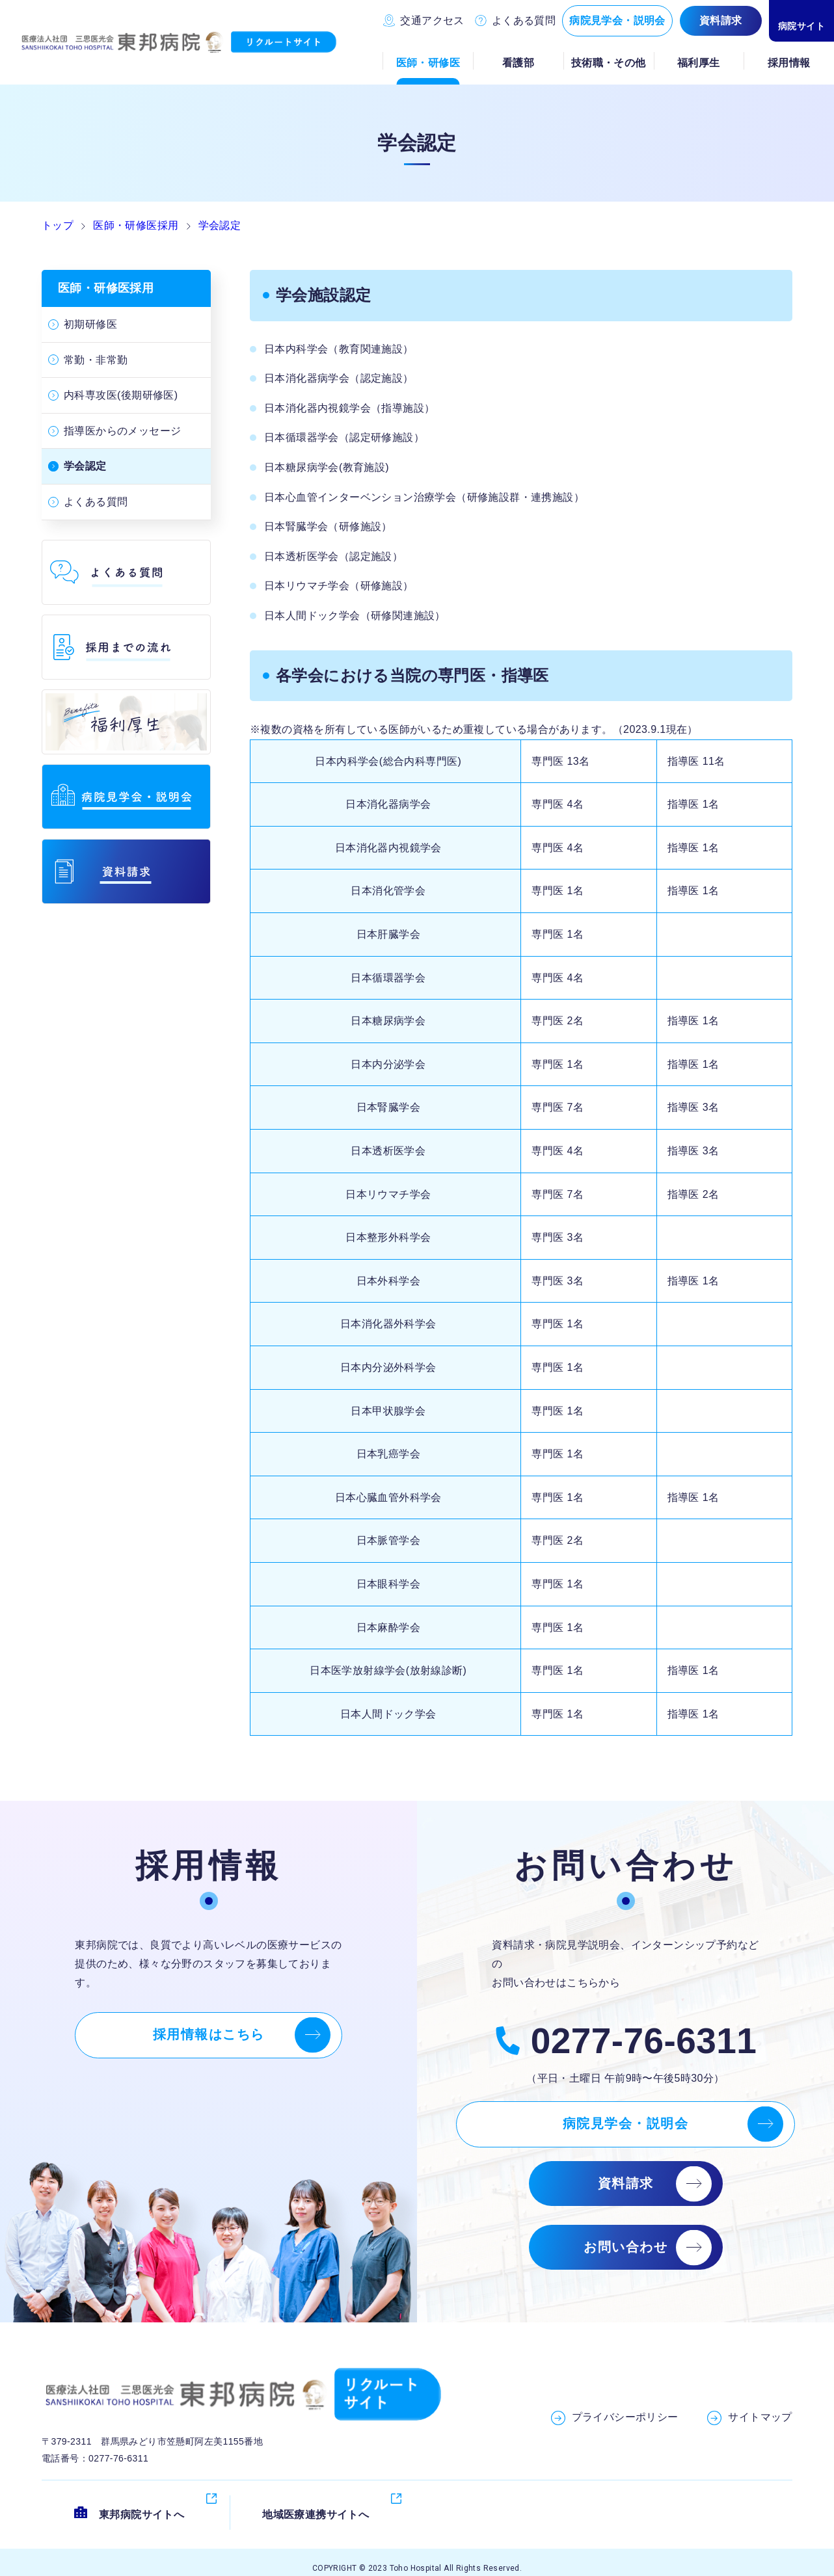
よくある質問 (524, 20)
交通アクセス (432, 20)
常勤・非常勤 (96, 359)
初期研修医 (90, 324)
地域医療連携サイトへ (315, 2501)
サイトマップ (760, 2417)
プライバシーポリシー (625, 2417)
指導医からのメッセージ (122, 430)
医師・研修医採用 (106, 288)
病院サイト (801, 26)
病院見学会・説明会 (617, 20)
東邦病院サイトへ (141, 2501)
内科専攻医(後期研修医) (121, 395)
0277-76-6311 (644, 2041)
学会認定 (85, 465)
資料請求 (720, 20)
